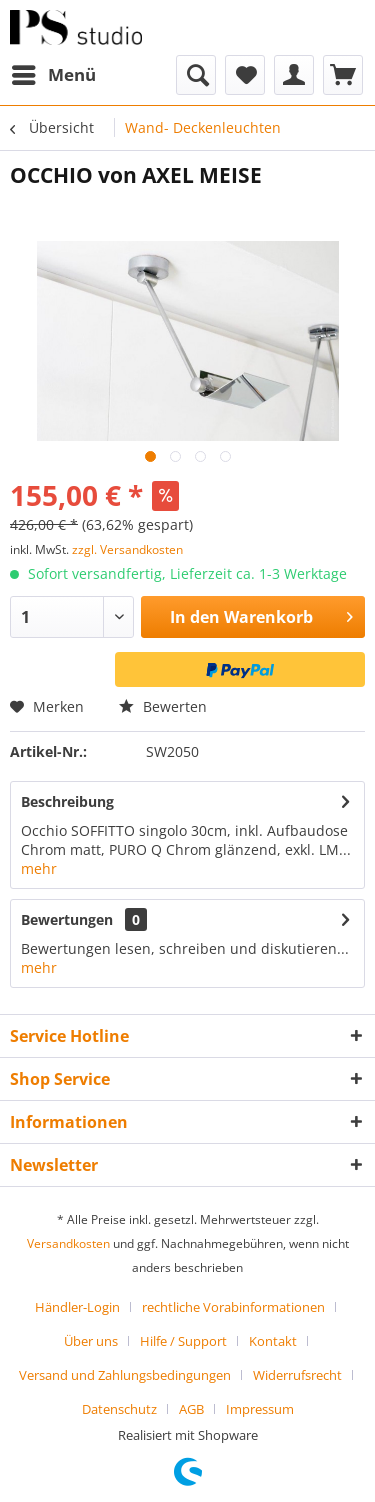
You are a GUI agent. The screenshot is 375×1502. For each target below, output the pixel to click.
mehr (39, 868)
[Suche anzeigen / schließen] (196, 75)
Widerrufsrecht (297, 1375)
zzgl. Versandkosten (127, 549)
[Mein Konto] (294, 75)
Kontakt (273, 1341)
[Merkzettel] (245, 75)
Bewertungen (67, 919)
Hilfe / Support (183, 1341)
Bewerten (163, 706)
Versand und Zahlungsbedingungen (125, 1375)
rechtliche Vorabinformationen (233, 1307)
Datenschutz (119, 1409)
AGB (191, 1409)
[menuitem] (53, 75)
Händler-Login (77, 1307)
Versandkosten (68, 1243)
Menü (54, 72)
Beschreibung (67, 801)
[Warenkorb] (343, 75)
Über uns (91, 1341)
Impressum (260, 1409)
